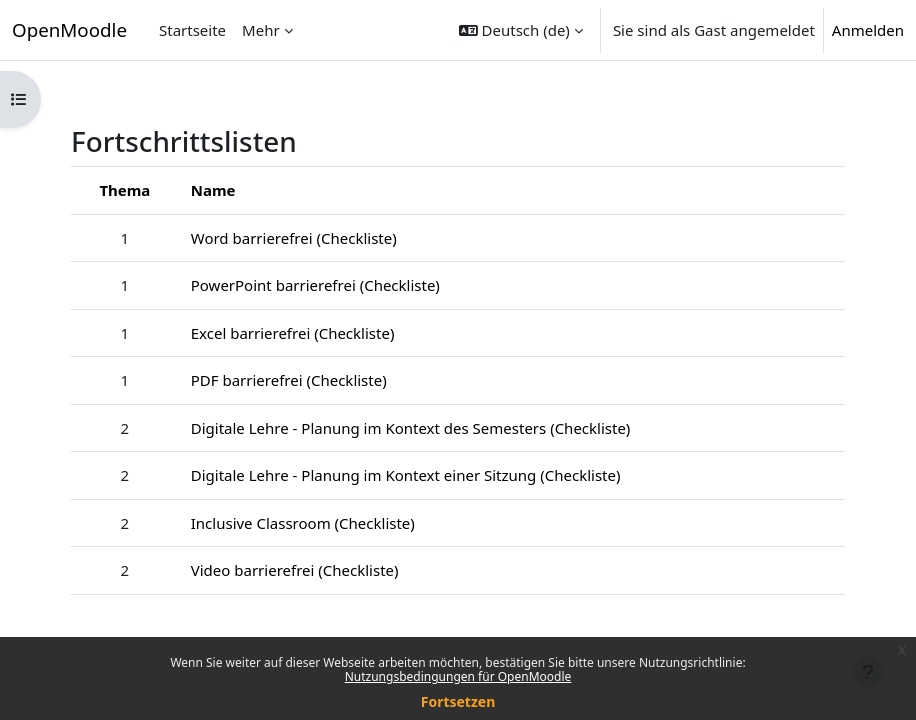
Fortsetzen (458, 701)
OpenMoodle (69, 29)
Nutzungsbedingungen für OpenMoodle (458, 676)
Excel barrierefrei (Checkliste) (293, 333)
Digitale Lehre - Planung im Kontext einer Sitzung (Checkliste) (406, 475)
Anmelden (868, 30)
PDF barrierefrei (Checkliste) (289, 380)
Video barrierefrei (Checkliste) (295, 570)
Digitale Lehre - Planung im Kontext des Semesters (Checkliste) (411, 428)
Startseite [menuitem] (192, 30)
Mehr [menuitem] (261, 30)
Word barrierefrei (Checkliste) (294, 238)
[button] (521, 30)
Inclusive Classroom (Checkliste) (303, 523)
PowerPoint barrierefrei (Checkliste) (315, 285)
